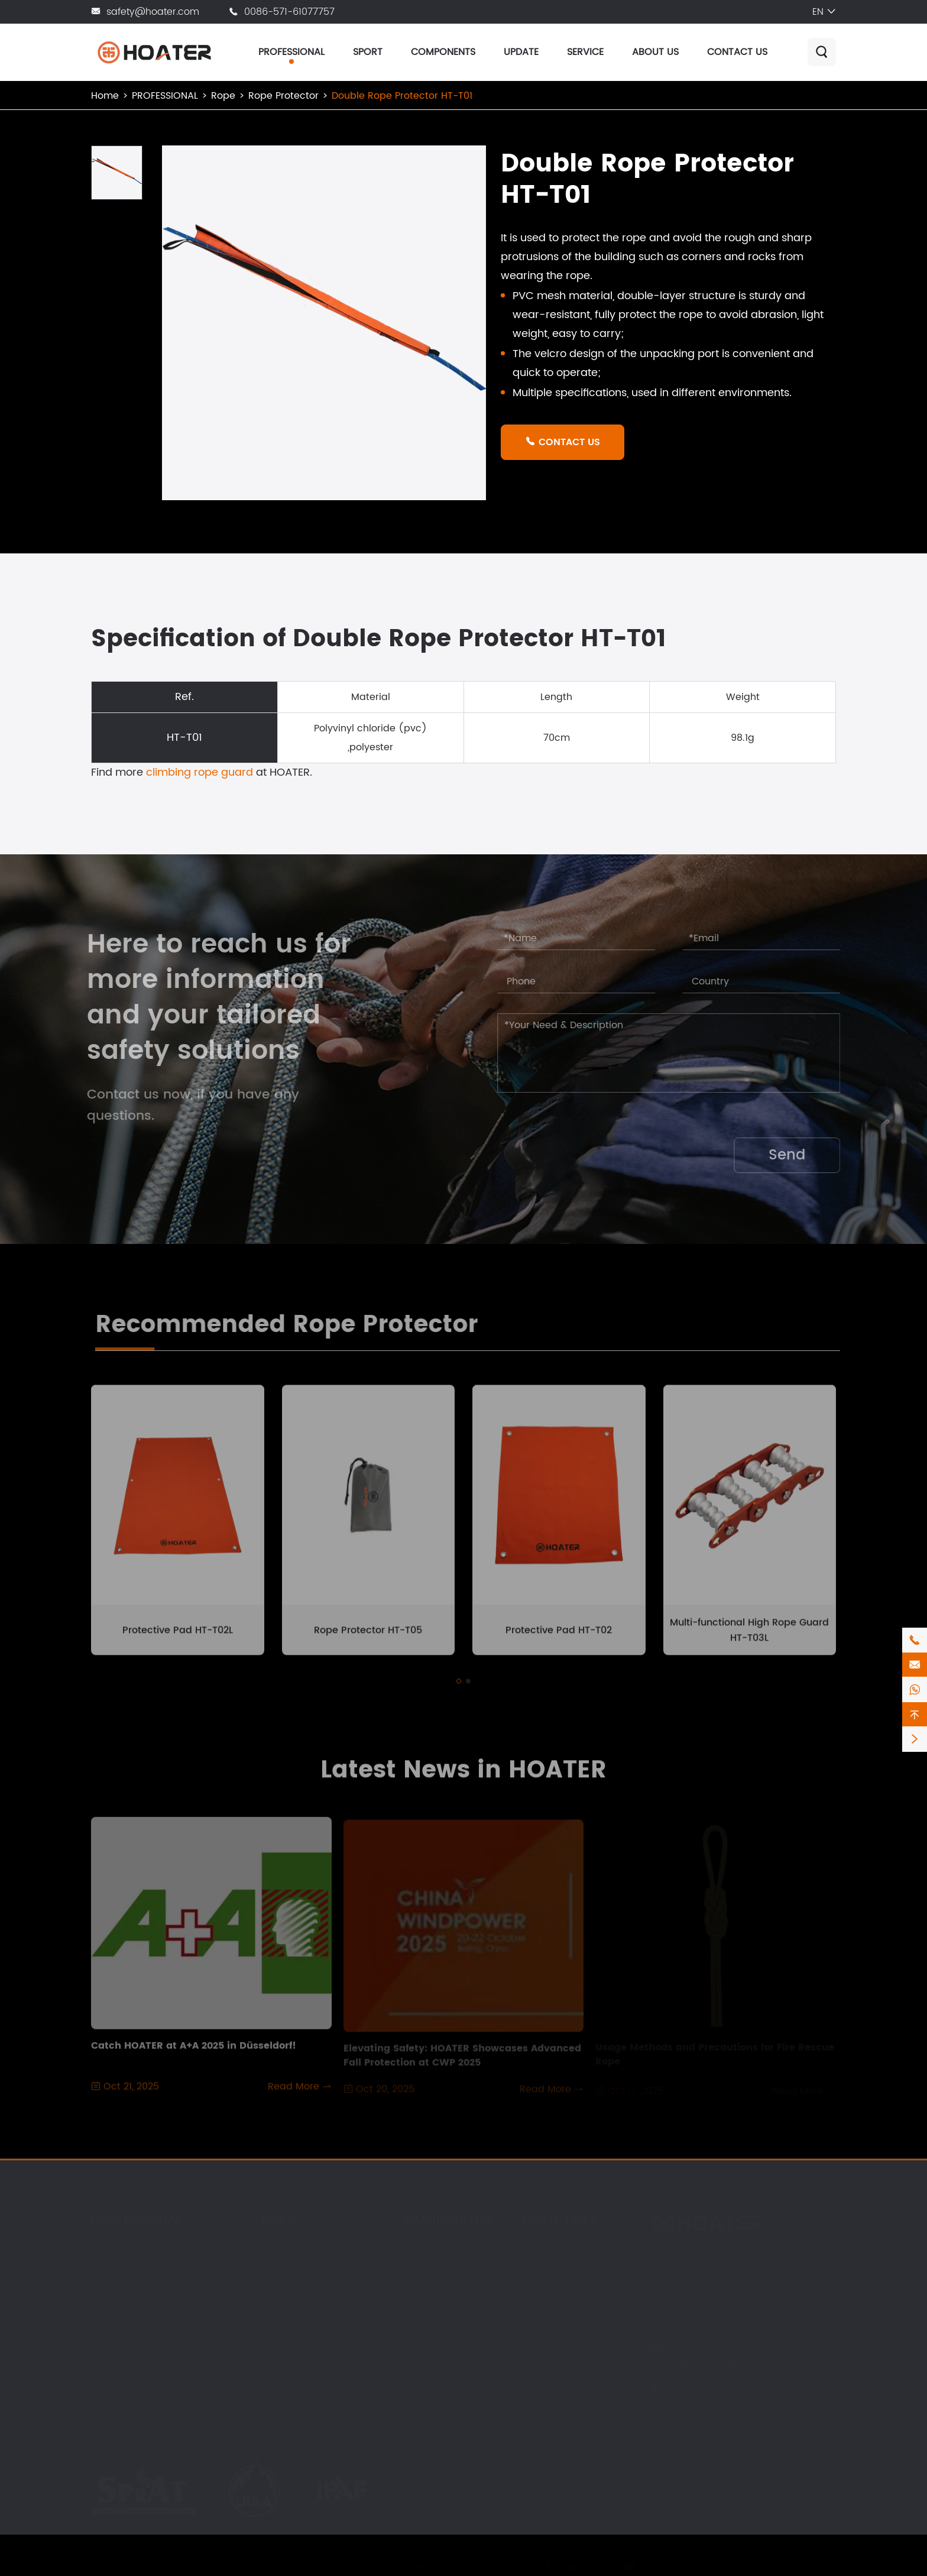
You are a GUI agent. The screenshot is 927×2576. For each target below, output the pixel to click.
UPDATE (521, 52)
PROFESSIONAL (291, 52)
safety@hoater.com (152, 12)
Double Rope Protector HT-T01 (402, 95)
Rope (223, 95)
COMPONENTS (443, 52)
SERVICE (585, 52)
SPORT (368, 52)
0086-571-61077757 (289, 12)
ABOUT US (655, 52)
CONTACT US (737, 52)
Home (105, 95)
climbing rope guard (199, 772)
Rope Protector (283, 95)
